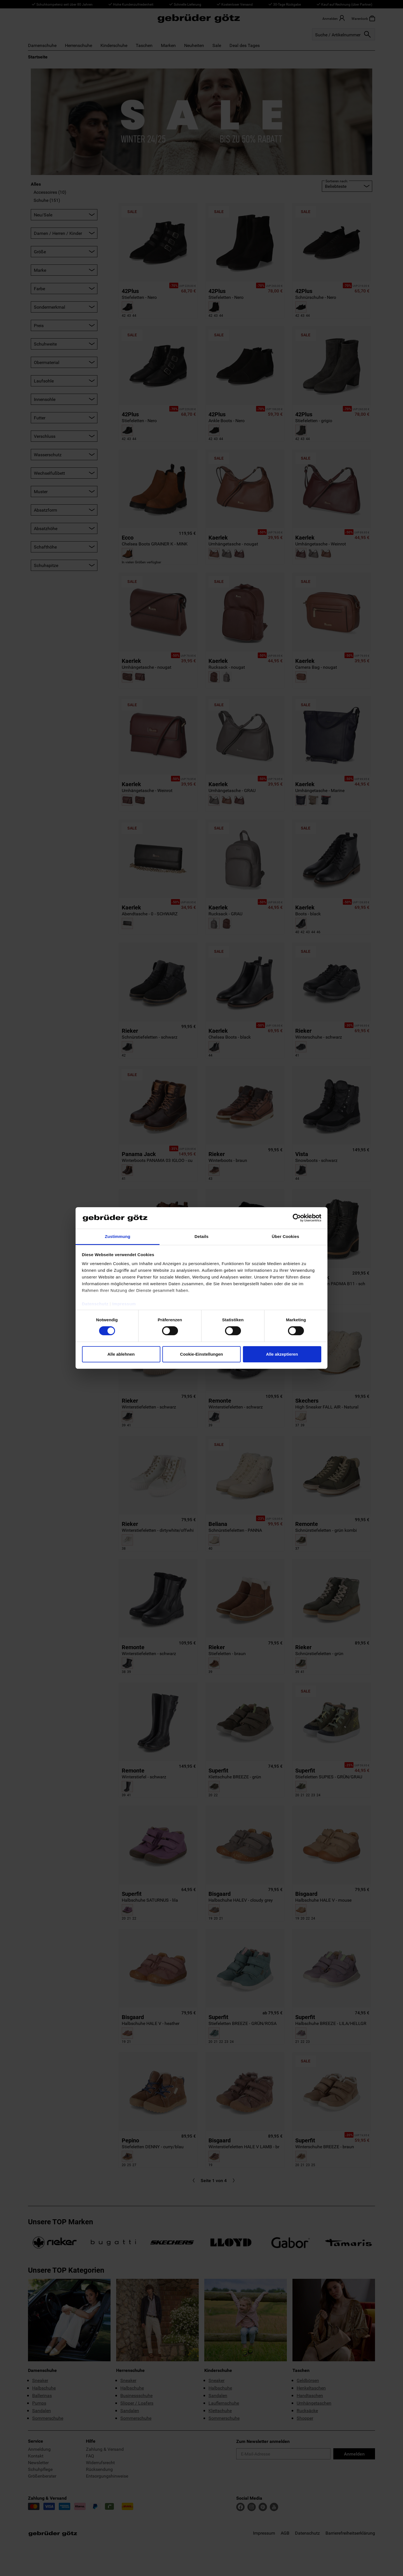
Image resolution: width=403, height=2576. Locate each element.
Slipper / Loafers (136, 2403)
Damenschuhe (42, 45)
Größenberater (42, 2476)
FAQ (90, 2456)
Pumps (39, 2403)
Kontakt (35, 2456)
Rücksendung (99, 2469)
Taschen (144, 45)
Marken (168, 45)
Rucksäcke (307, 2410)
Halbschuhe (44, 2388)
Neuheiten (194, 45)
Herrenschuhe (78, 45)
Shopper (305, 2418)
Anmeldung (39, 2449)
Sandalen (41, 2410)
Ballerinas (42, 2395)
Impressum (264, 2533)
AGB (285, 2533)
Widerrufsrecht (100, 2462)
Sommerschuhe (47, 2418)
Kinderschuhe (113, 45)
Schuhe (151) (47, 200)
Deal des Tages (244, 45)
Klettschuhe (220, 2410)
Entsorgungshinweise (107, 2476)
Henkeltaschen (311, 2388)
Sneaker (40, 2380)
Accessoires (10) (50, 192)
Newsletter (38, 2462)
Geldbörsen (308, 2380)
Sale (216, 45)
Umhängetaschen (314, 2403)
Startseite (38, 57)
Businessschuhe (136, 2395)
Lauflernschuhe (223, 2403)
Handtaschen (310, 2395)
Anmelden (354, 2454)
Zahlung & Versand (105, 2449)
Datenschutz (307, 2533)
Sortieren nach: (336, 180)
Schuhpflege (40, 2469)
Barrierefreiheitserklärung (350, 2533)
